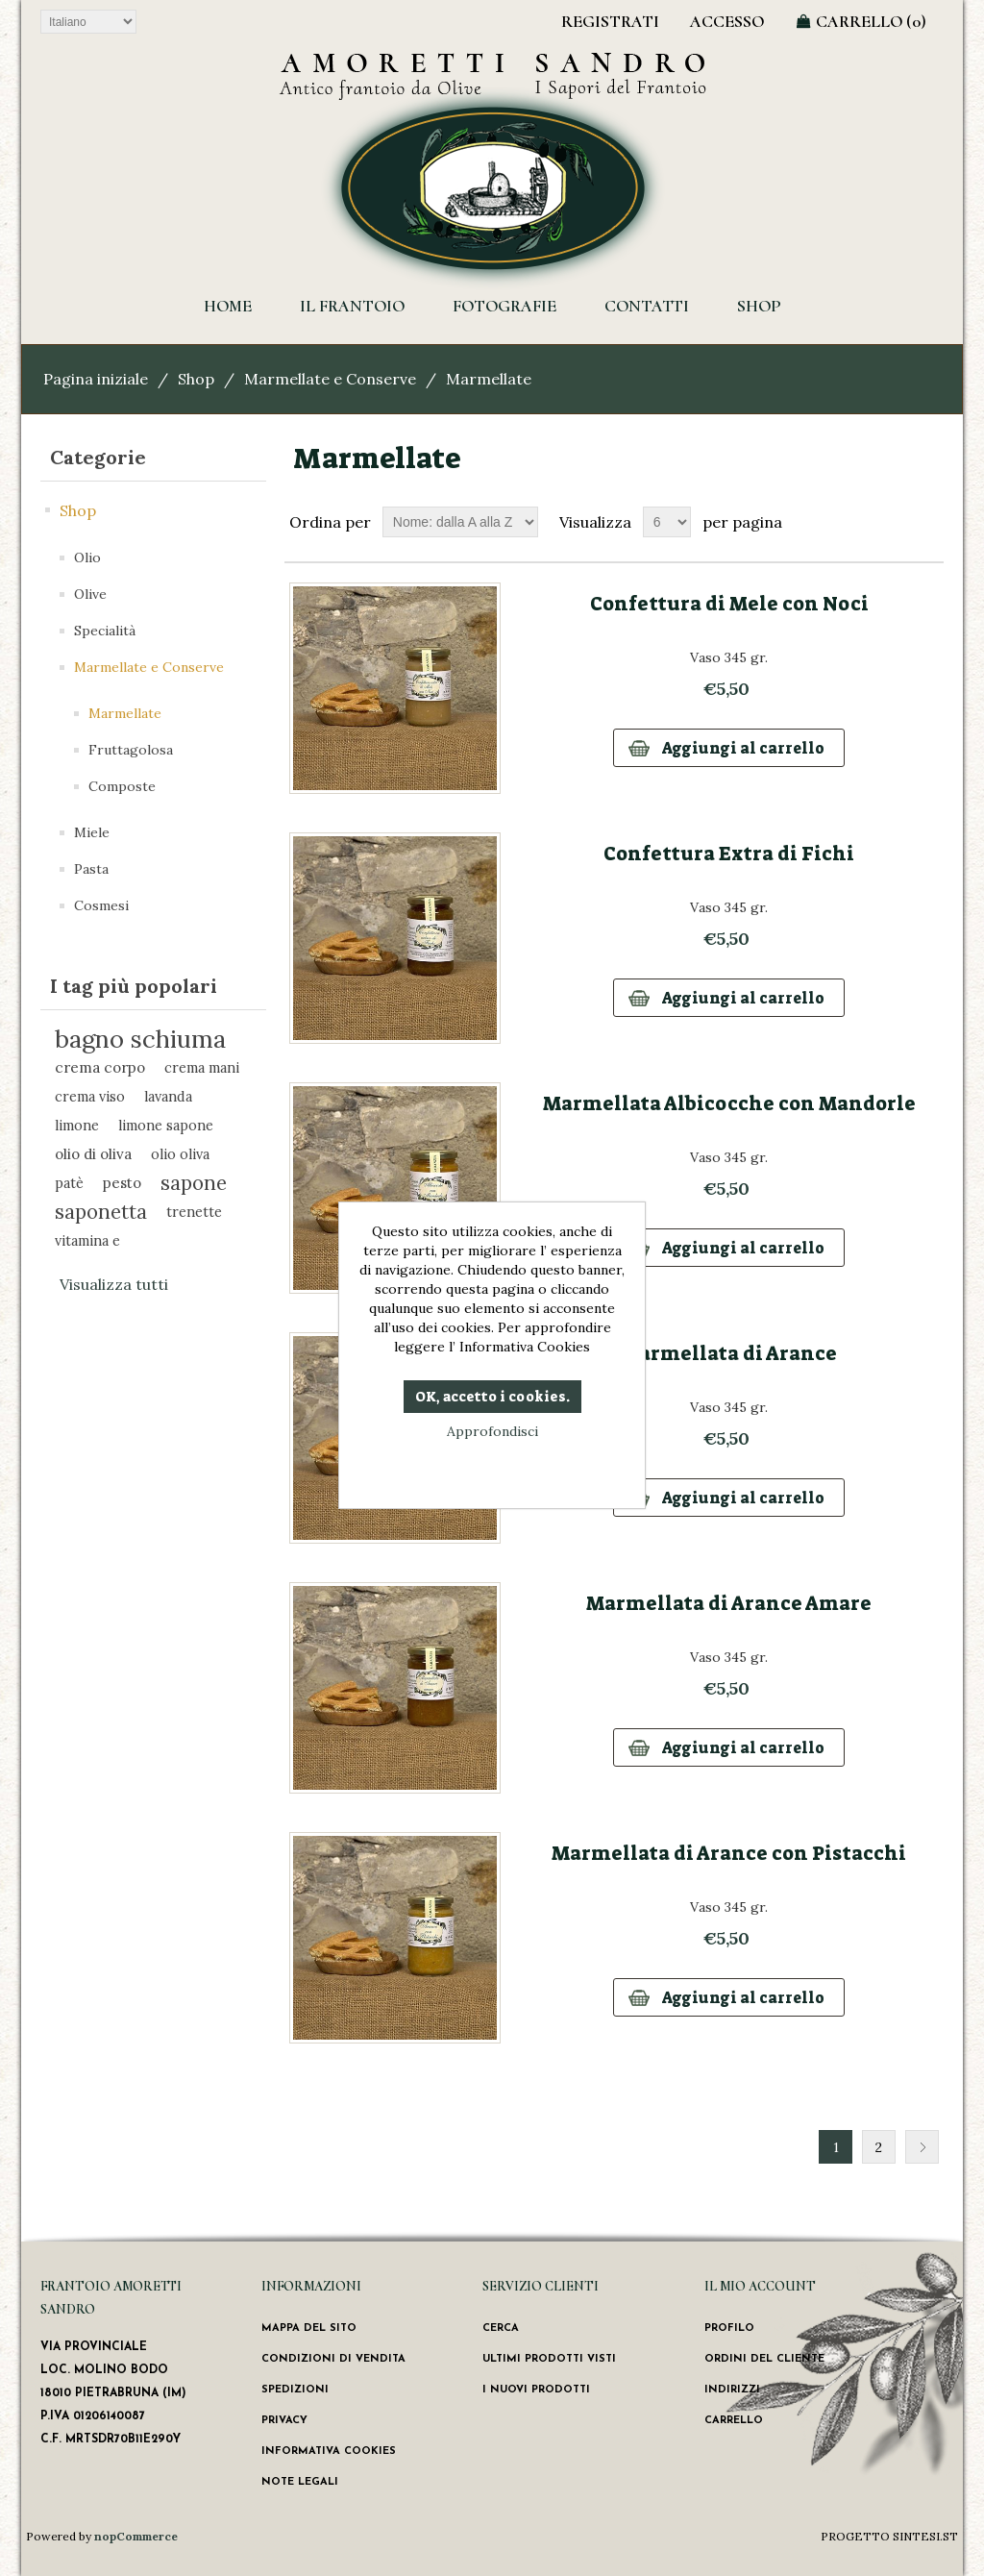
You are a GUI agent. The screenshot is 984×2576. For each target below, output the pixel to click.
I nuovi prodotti (536, 2390)
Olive (90, 594)
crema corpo (100, 1067)
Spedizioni (295, 2390)
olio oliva (180, 1154)
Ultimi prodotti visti (549, 2359)
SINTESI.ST (925, 2536)
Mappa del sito (309, 2328)
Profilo (729, 2328)
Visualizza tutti (114, 1284)
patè (69, 1183)
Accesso (727, 21)
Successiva (922, 2147)
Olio (87, 557)
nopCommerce (136, 2536)
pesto (122, 1183)
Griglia (892, 522)
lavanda (168, 1096)
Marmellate (124, 713)
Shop (759, 305)
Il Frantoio (352, 305)
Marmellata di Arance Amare (729, 1603)
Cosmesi (101, 905)
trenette (194, 1211)
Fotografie (504, 305)
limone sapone (165, 1125)
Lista (927, 522)
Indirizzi (732, 2390)
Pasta (91, 869)
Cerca (500, 2328)
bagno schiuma (140, 1039)
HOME (228, 305)
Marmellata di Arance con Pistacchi (729, 1853)
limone (77, 1125)
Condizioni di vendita (333, 2359)
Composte (122, 786)
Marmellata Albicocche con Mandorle (729, 1103)
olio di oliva (93, 1154)
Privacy (284, 2420)
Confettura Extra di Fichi (728, 853)
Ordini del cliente (764, 2359)
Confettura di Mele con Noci (729, 603)
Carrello (733, 2420)
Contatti (646, 305)
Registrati (610, 21)
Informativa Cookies (328, 2451)
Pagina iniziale (95, 378)
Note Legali (299, 2482)
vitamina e (87, 1240)
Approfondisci (492, 1431)
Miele (92, 832)
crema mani (201, 1067)
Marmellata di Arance (729, 1353)
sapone (193, 1183)
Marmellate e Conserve (330, 378)
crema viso (90, 1096)
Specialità (104, 630)
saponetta (101, 1212)
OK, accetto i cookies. (492, 1396)
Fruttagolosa (130, 749)
